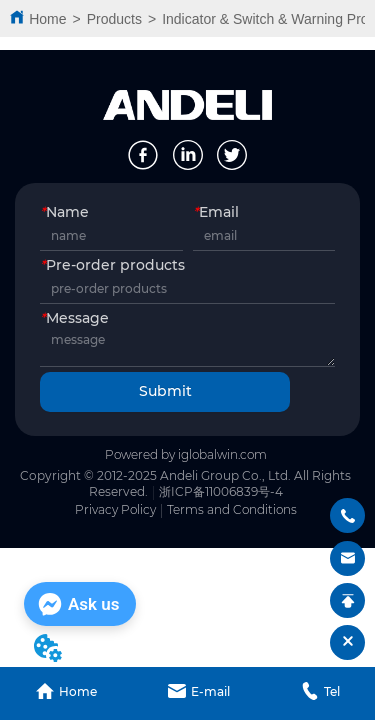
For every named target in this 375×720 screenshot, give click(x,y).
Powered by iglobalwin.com (186, 454)
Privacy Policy (115, 509)
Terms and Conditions (232, 509)
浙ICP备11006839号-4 (221, 491)
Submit (165, 391)
